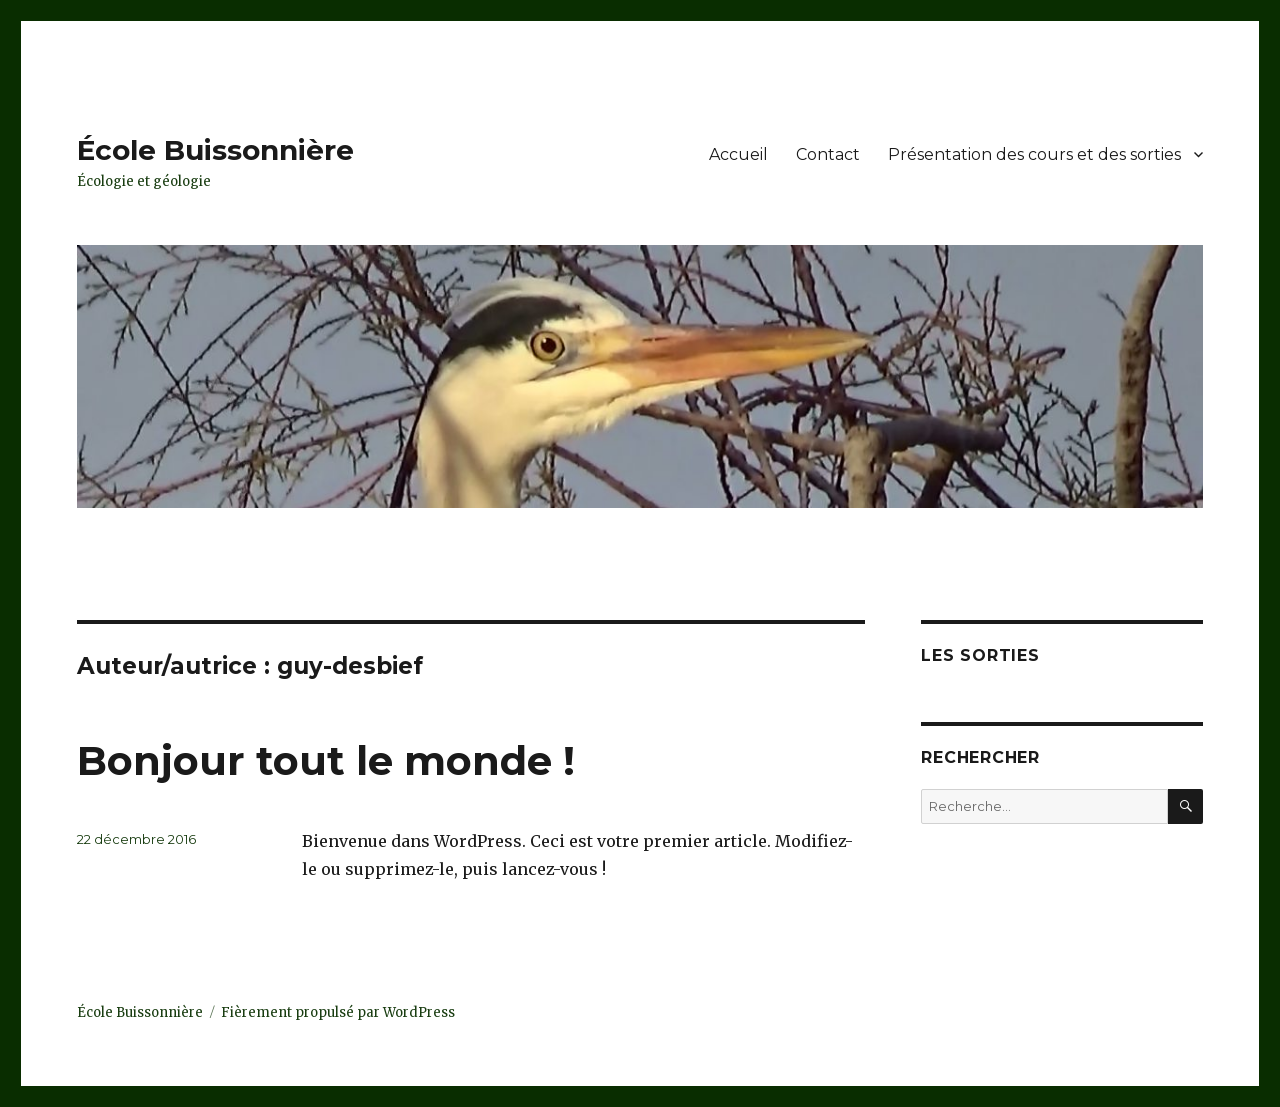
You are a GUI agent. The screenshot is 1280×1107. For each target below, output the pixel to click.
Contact (828, 154)
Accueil (738, 154)
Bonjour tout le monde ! (326, 760)
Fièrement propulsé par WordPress (338, 1012)
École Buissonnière (215, 150)
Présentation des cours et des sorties (1034, 154)
